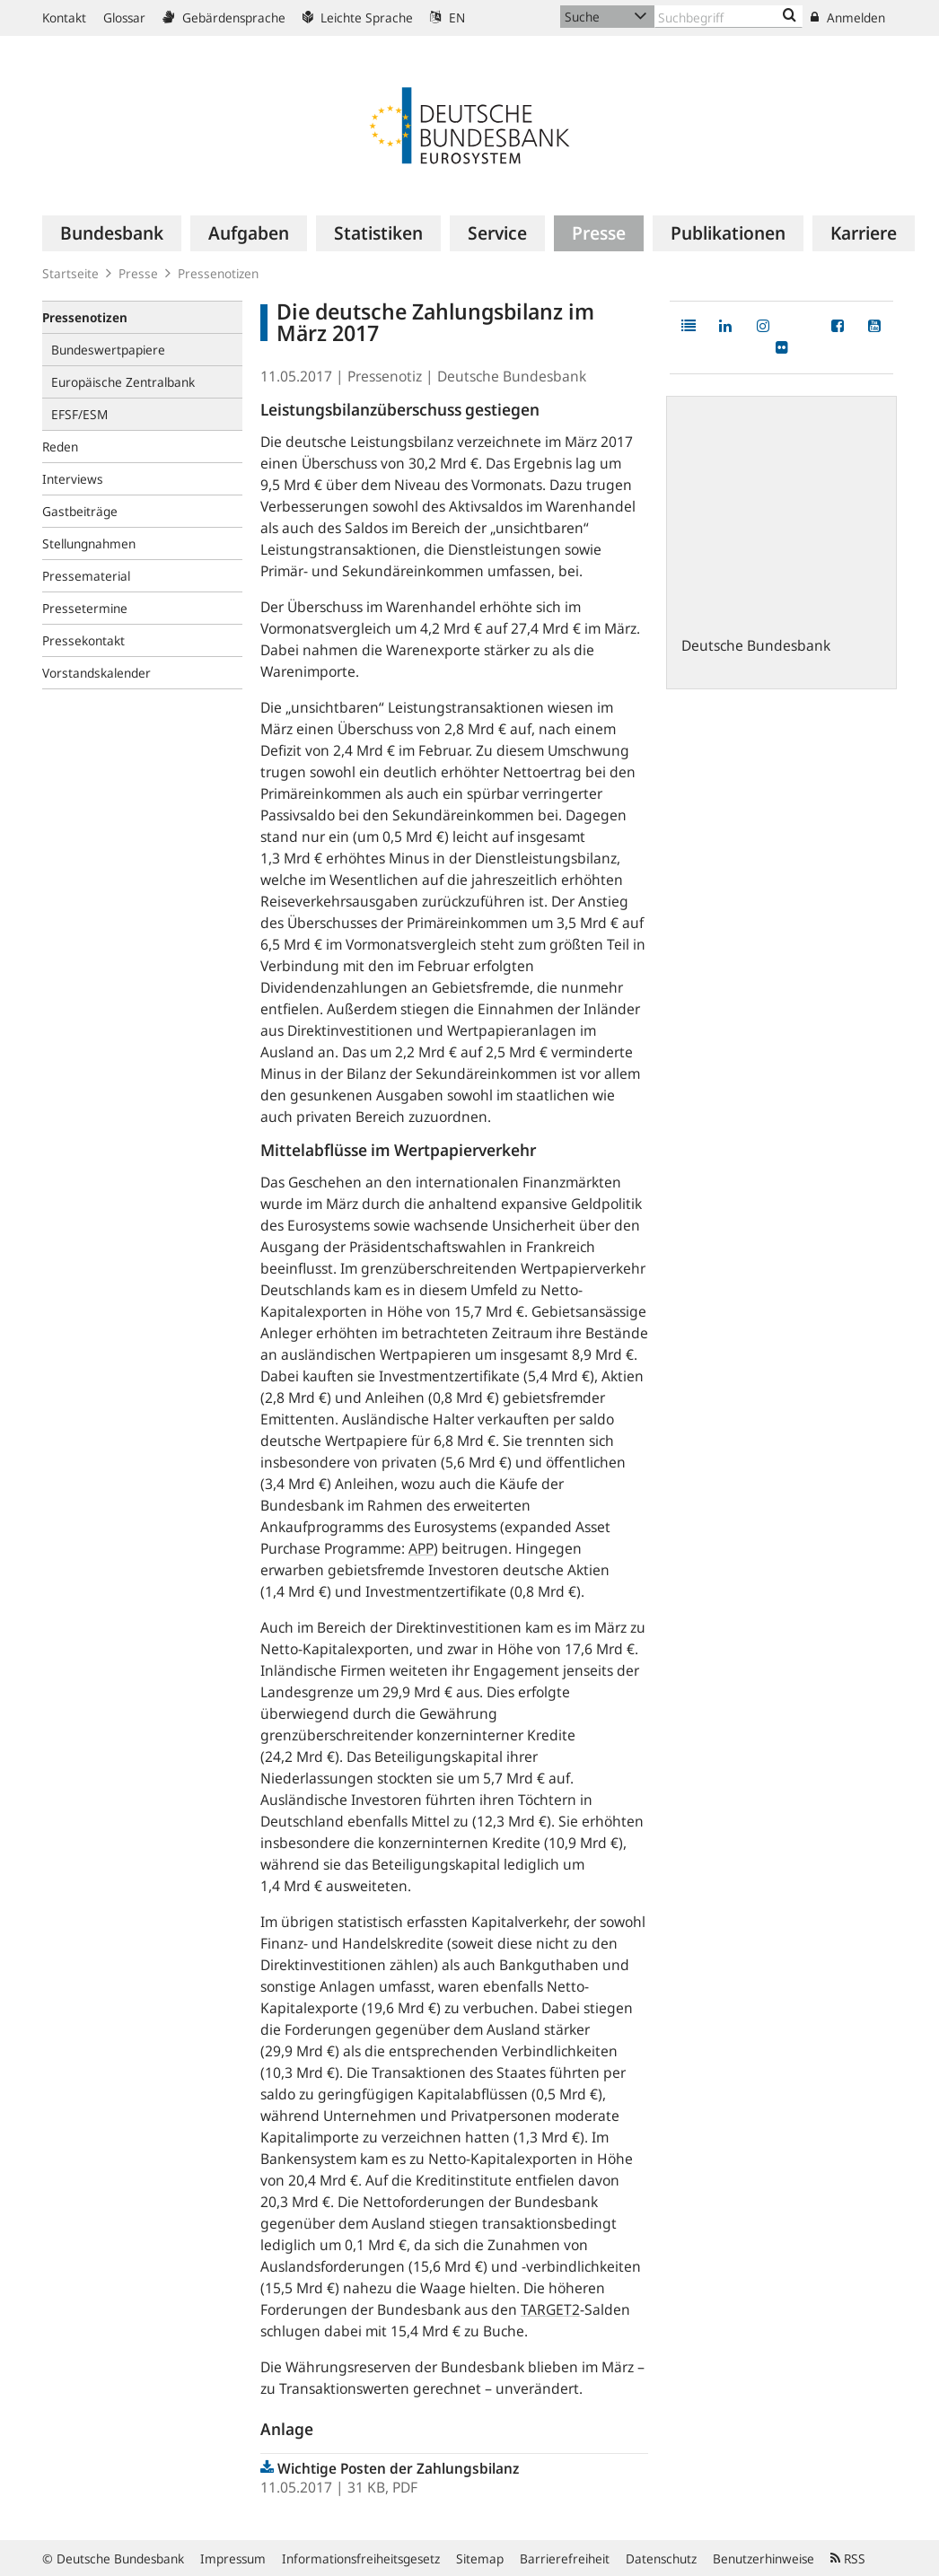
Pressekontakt (83, 640)
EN (447, 17)
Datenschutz (661, 2558)
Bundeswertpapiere (108, 349)
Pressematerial (86, 575)
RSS (847, 2558)
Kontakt (64, 17)
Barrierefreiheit (565, 2558)
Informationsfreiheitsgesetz (361, 2558)
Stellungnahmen (89, 543)
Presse (138, 273)
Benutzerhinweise (763, 2558)
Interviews (72, 478)
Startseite (70, 273)
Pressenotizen (218, 273)
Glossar (124, 17)
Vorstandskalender (96, 672)
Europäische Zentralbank (123, 381)
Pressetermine (84, 608)
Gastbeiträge (80, 511)
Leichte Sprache (358, 17)
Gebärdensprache (223, 17)
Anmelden (848, 17)
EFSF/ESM (79, 414)
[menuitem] (111, 233)
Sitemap (480, 2558)
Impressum (233, 2558)
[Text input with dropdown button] (728, 16)
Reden (60, 446)
